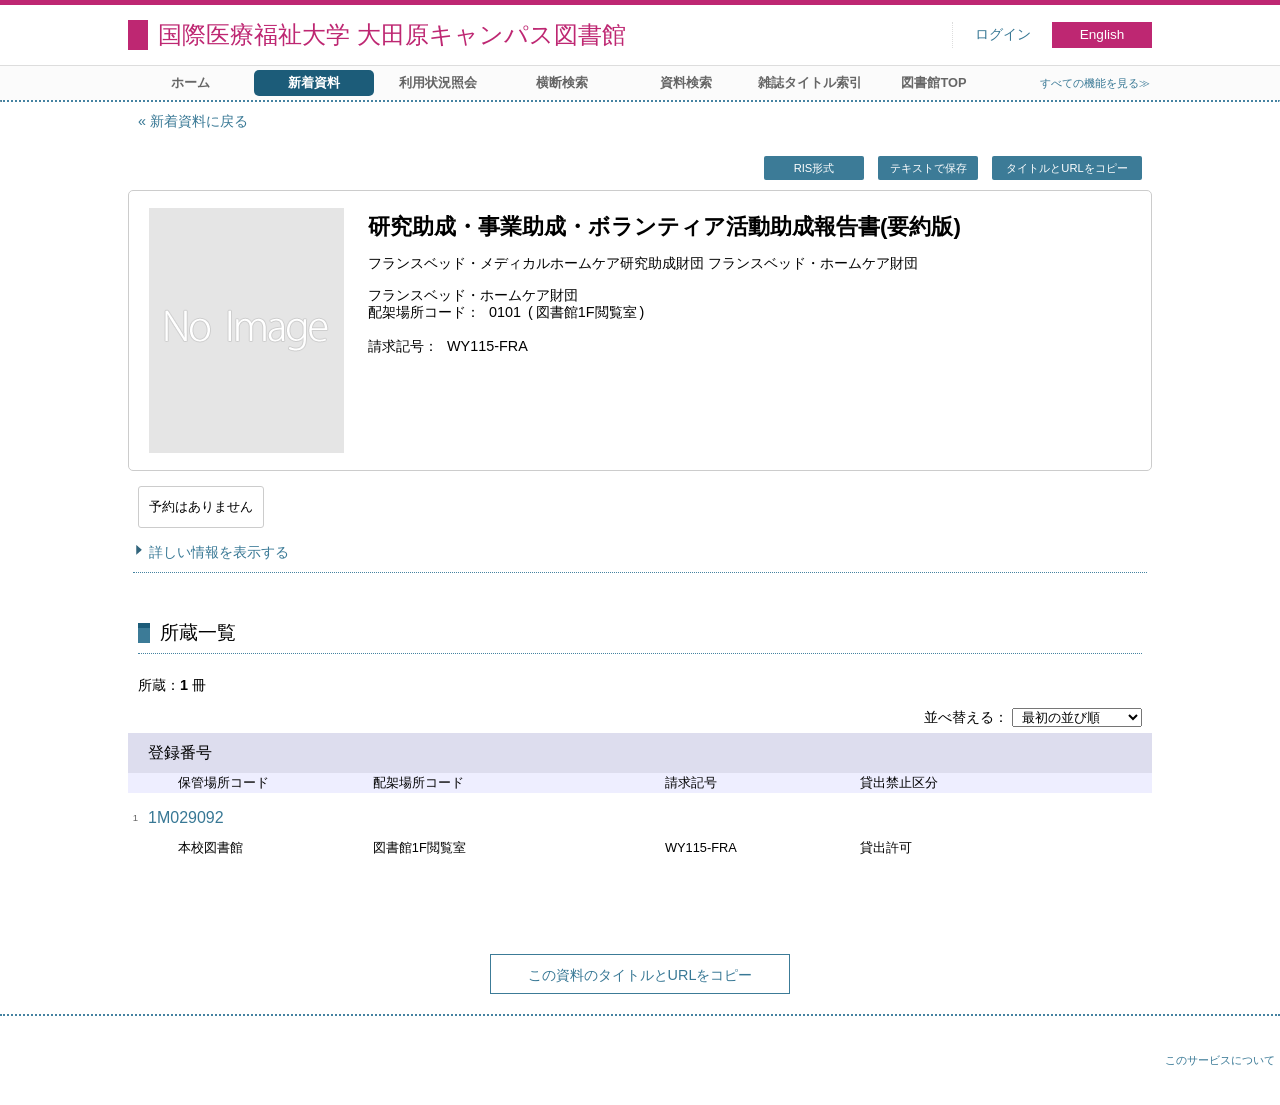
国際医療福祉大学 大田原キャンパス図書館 (392, 34)
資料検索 (686, 82)
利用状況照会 (438, 82)
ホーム (190, 82)
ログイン (1003, 34)
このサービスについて (1220, 1060)
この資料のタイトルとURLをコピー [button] (640, 975)
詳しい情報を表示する (219, 552)
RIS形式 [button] (814, 168)
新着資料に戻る (199, 121)
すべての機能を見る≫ (1095, 83)
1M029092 (186, 817)
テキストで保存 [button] (928, 168)
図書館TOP (933, 82)
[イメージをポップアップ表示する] (246, 330)
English (1102, 34)
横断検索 (562, 82)
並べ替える (959, 717)
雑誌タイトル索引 (810, 82)
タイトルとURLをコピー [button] (1066, 168)
